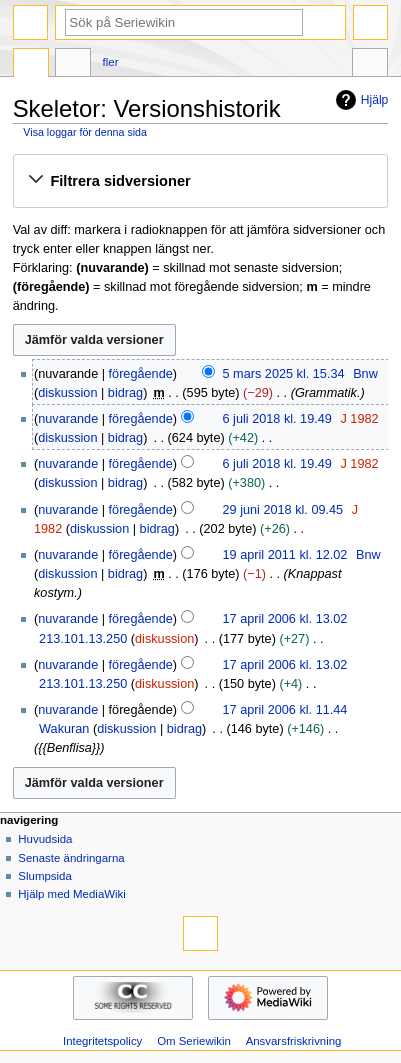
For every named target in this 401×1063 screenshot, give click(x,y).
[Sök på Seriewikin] (184, 22)
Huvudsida (45, 839)
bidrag (125, 393)
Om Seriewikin (194, 1041)
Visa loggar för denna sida (85, 132)
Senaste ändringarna (71, 858)
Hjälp (359, 100)
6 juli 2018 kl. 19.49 (277, 419)
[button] (200, 181)
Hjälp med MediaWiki (72, 894)
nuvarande (68, 419)
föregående (141, 374)
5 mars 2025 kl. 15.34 (284, 374)
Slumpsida (44, 876)
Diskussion (73, 65)
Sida (31, 65)
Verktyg (370, 65)
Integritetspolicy (102, 1041)
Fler (111, 62)
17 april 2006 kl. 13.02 (285, 619)
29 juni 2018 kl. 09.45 (283, 510)
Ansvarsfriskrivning (294, 1041)
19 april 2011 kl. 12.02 (285, 555)
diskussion (67, 393)
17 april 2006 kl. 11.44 (285, 710)
